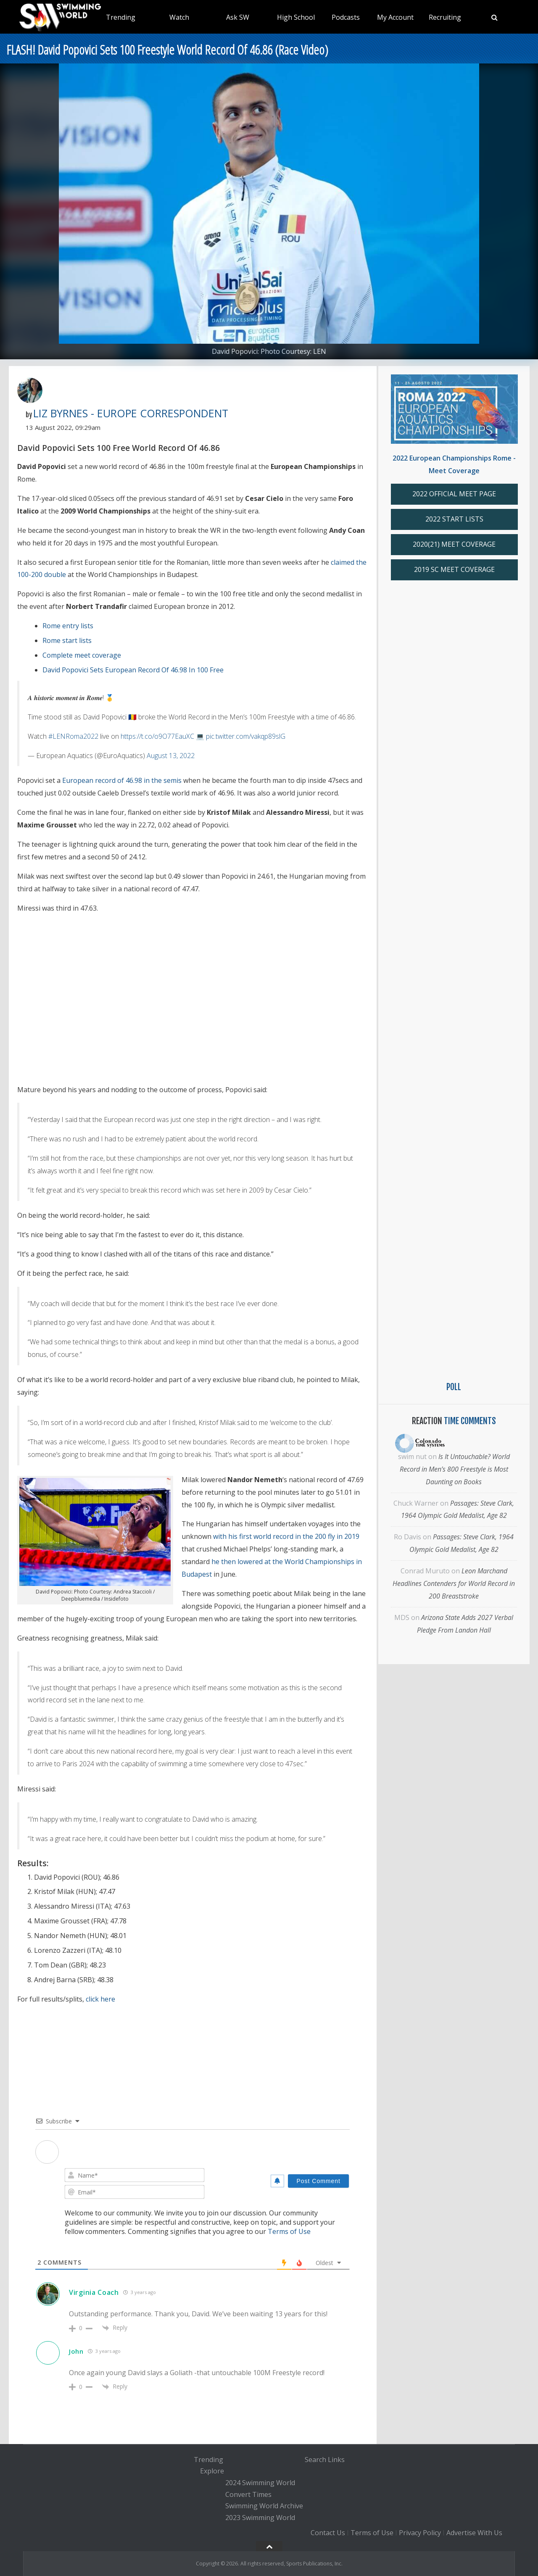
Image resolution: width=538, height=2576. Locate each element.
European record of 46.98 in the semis (122, 780)
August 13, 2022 (171, 755)
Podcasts (346, 17)
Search (315, 2459)
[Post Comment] (318, 2181)
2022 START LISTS (454, 519)
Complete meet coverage (81, 655)
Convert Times (248, 2494)
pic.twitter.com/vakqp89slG (245, 736)
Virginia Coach (94, 2292)
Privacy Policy (420, 2532)
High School (296, 17)
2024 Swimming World (260, 2482)
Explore (212, 2471)
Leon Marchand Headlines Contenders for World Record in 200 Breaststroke (454, 1583)
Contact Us (328, 2532)
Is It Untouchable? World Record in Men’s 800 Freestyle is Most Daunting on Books (455, 1469)
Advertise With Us (474, 2532)
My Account (395, 17)
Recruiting (445, 17)
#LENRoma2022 (73, 736)
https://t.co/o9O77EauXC (157, 736)
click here (100, 1999)
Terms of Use (289, 2231)
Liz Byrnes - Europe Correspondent (130, 413)
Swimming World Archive (264, 2506)
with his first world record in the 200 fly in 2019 (286, 1536)
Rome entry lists (67, 625)
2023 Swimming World (260, 2517)
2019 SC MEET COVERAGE (454, 569)
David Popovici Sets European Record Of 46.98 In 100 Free (133, 669)
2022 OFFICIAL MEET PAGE (454, 493)
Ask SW (237, 17)
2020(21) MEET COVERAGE (454, 544)
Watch (179, 17)
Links (336, 2459)
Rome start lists (67, 640)
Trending (120, 17)
